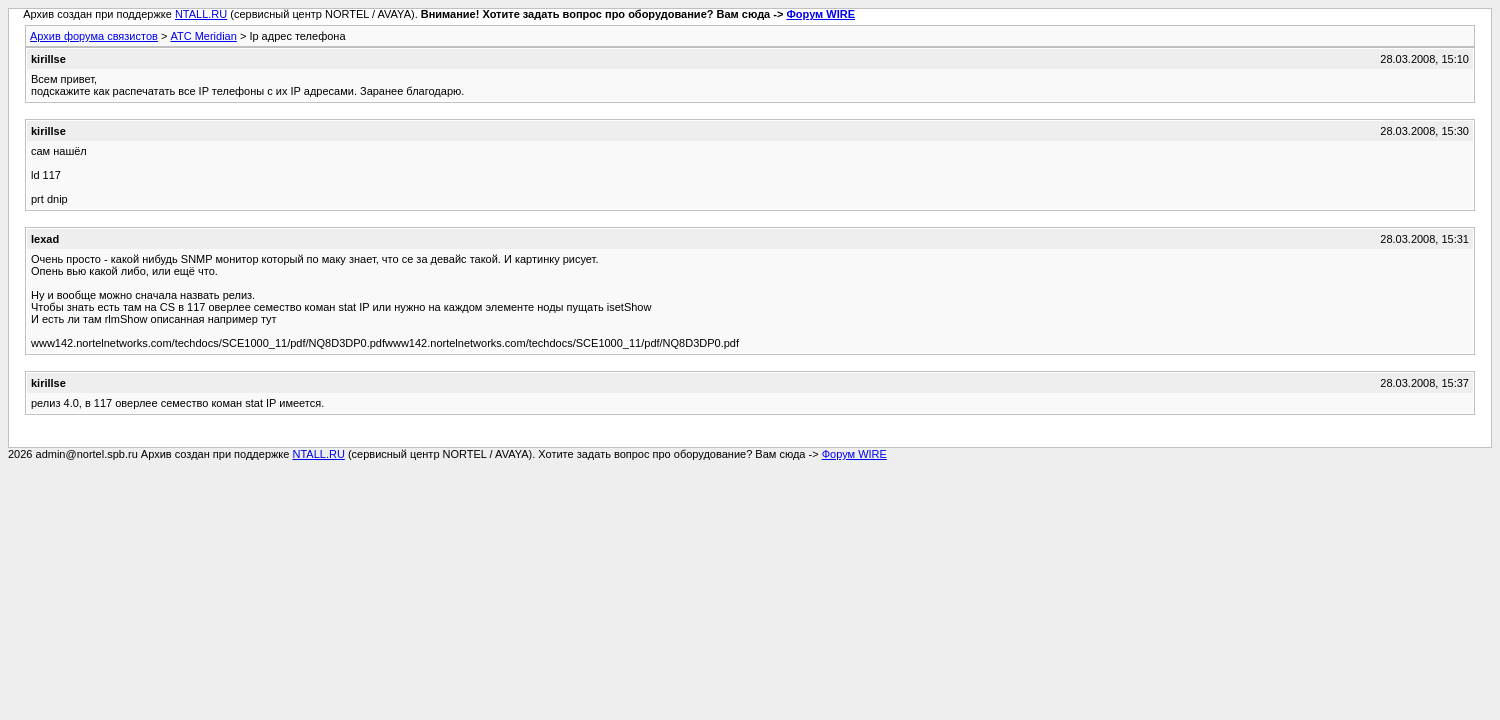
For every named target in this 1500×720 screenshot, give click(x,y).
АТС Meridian (203, 36)
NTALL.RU (201, 14)
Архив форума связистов (94, 36)
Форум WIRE (820, 14)
